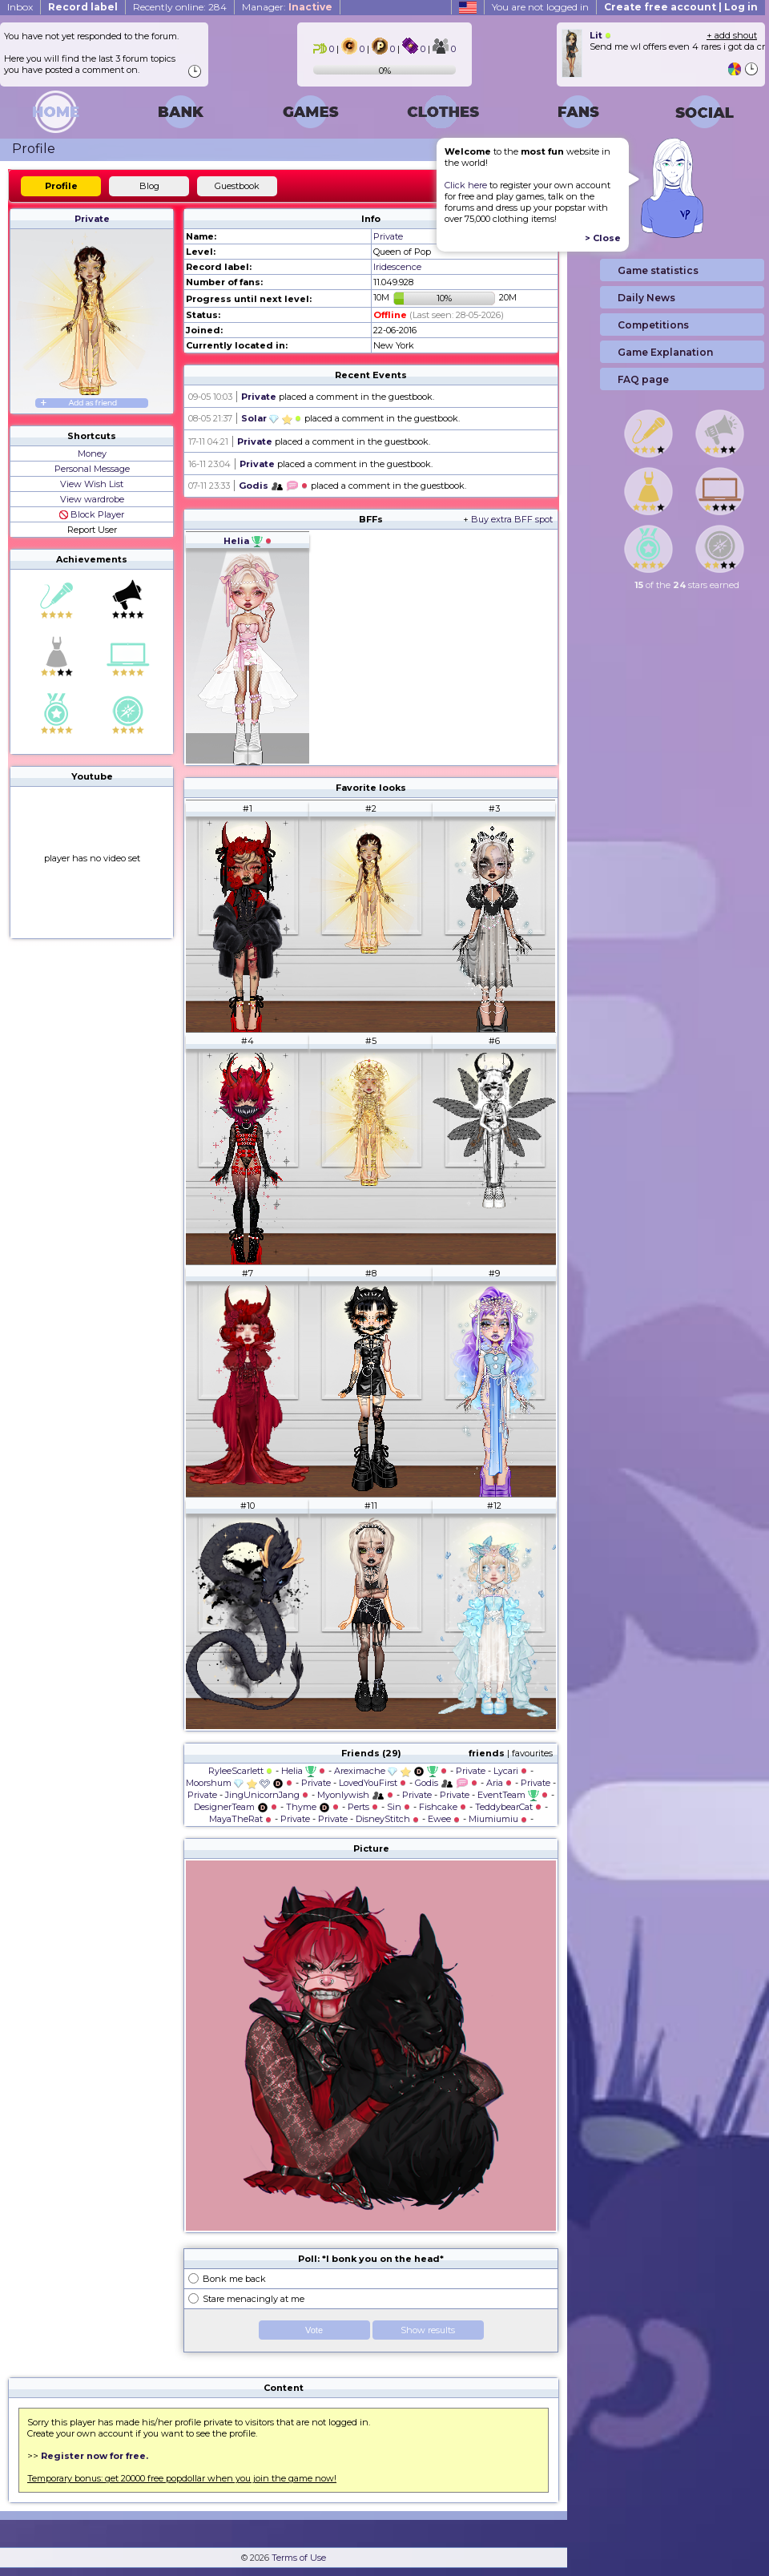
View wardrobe (92, 499)
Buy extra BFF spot (512, 519)
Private (92, 218)
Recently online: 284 (180, 7)
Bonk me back (234, 2278)
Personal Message (92, 468)
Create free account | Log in (681, 7)
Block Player (91, 514)
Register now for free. (94, 2455)
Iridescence (397, 266)
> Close (603, 238)
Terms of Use (299, 2557)
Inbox (20, 7)
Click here (466, 185)
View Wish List (91, 484)
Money (92, 453)
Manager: (287, 7)
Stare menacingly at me (253, 2298)
